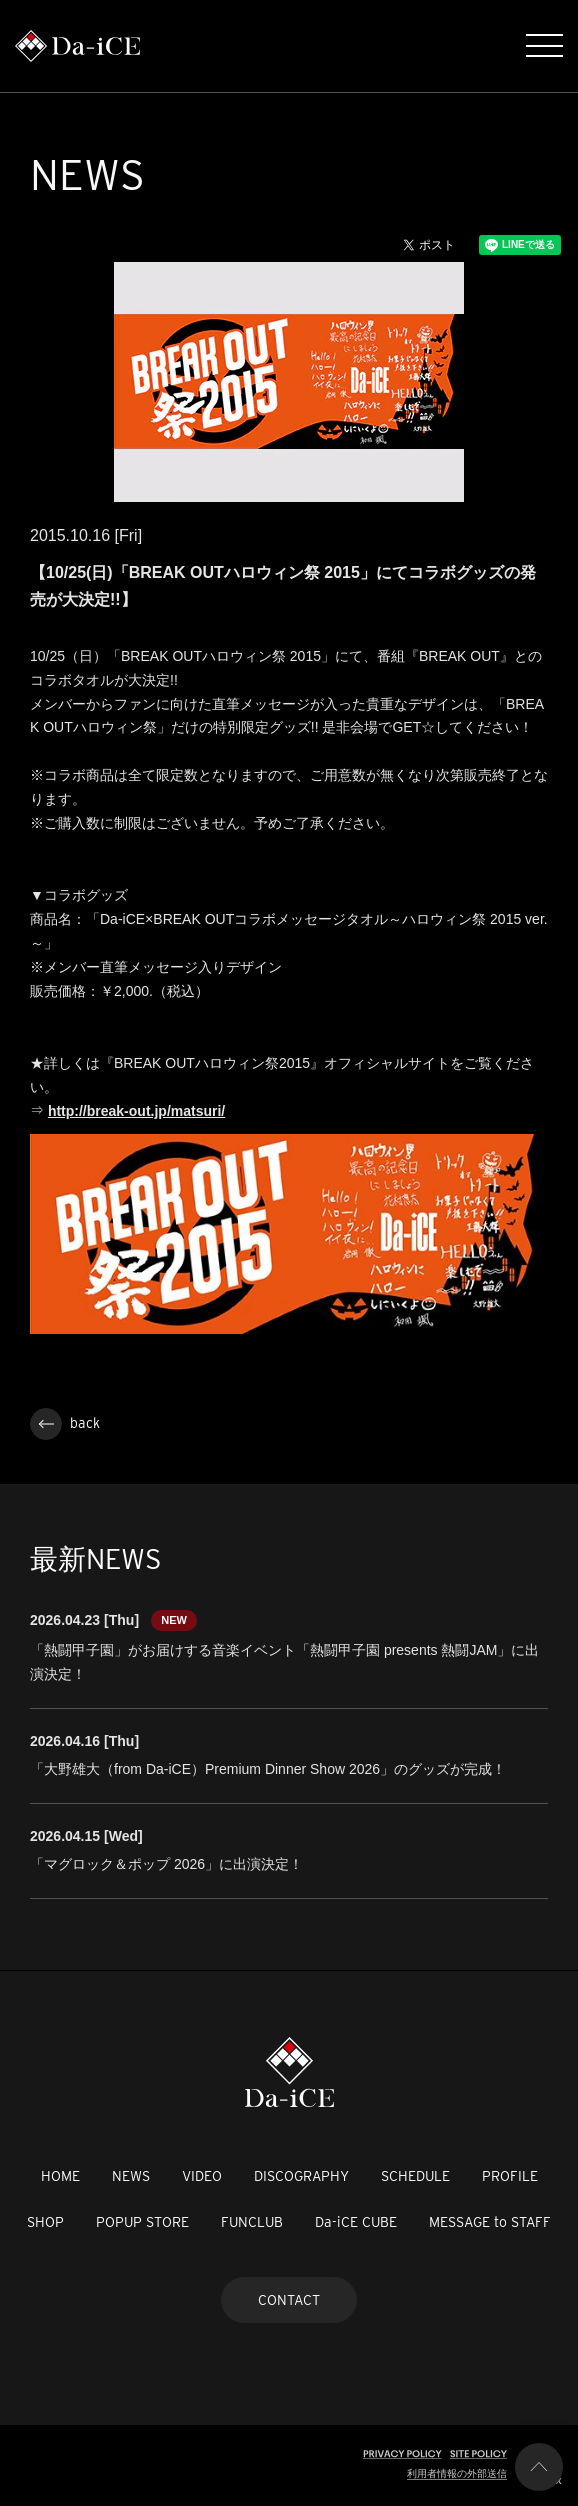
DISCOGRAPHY (301, 2176)
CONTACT (289, 2300)
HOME (60, 2176)
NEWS (131, 2176)
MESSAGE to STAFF (490, 2222)
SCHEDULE (415, 2176)
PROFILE (510, 2176)
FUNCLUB (252, 2222)
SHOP (45, 2222)
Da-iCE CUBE (356, 2222)
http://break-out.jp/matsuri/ (136, 1111)
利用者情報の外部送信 (457, 2473)
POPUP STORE (142, 2222)
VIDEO (202, 2176)
